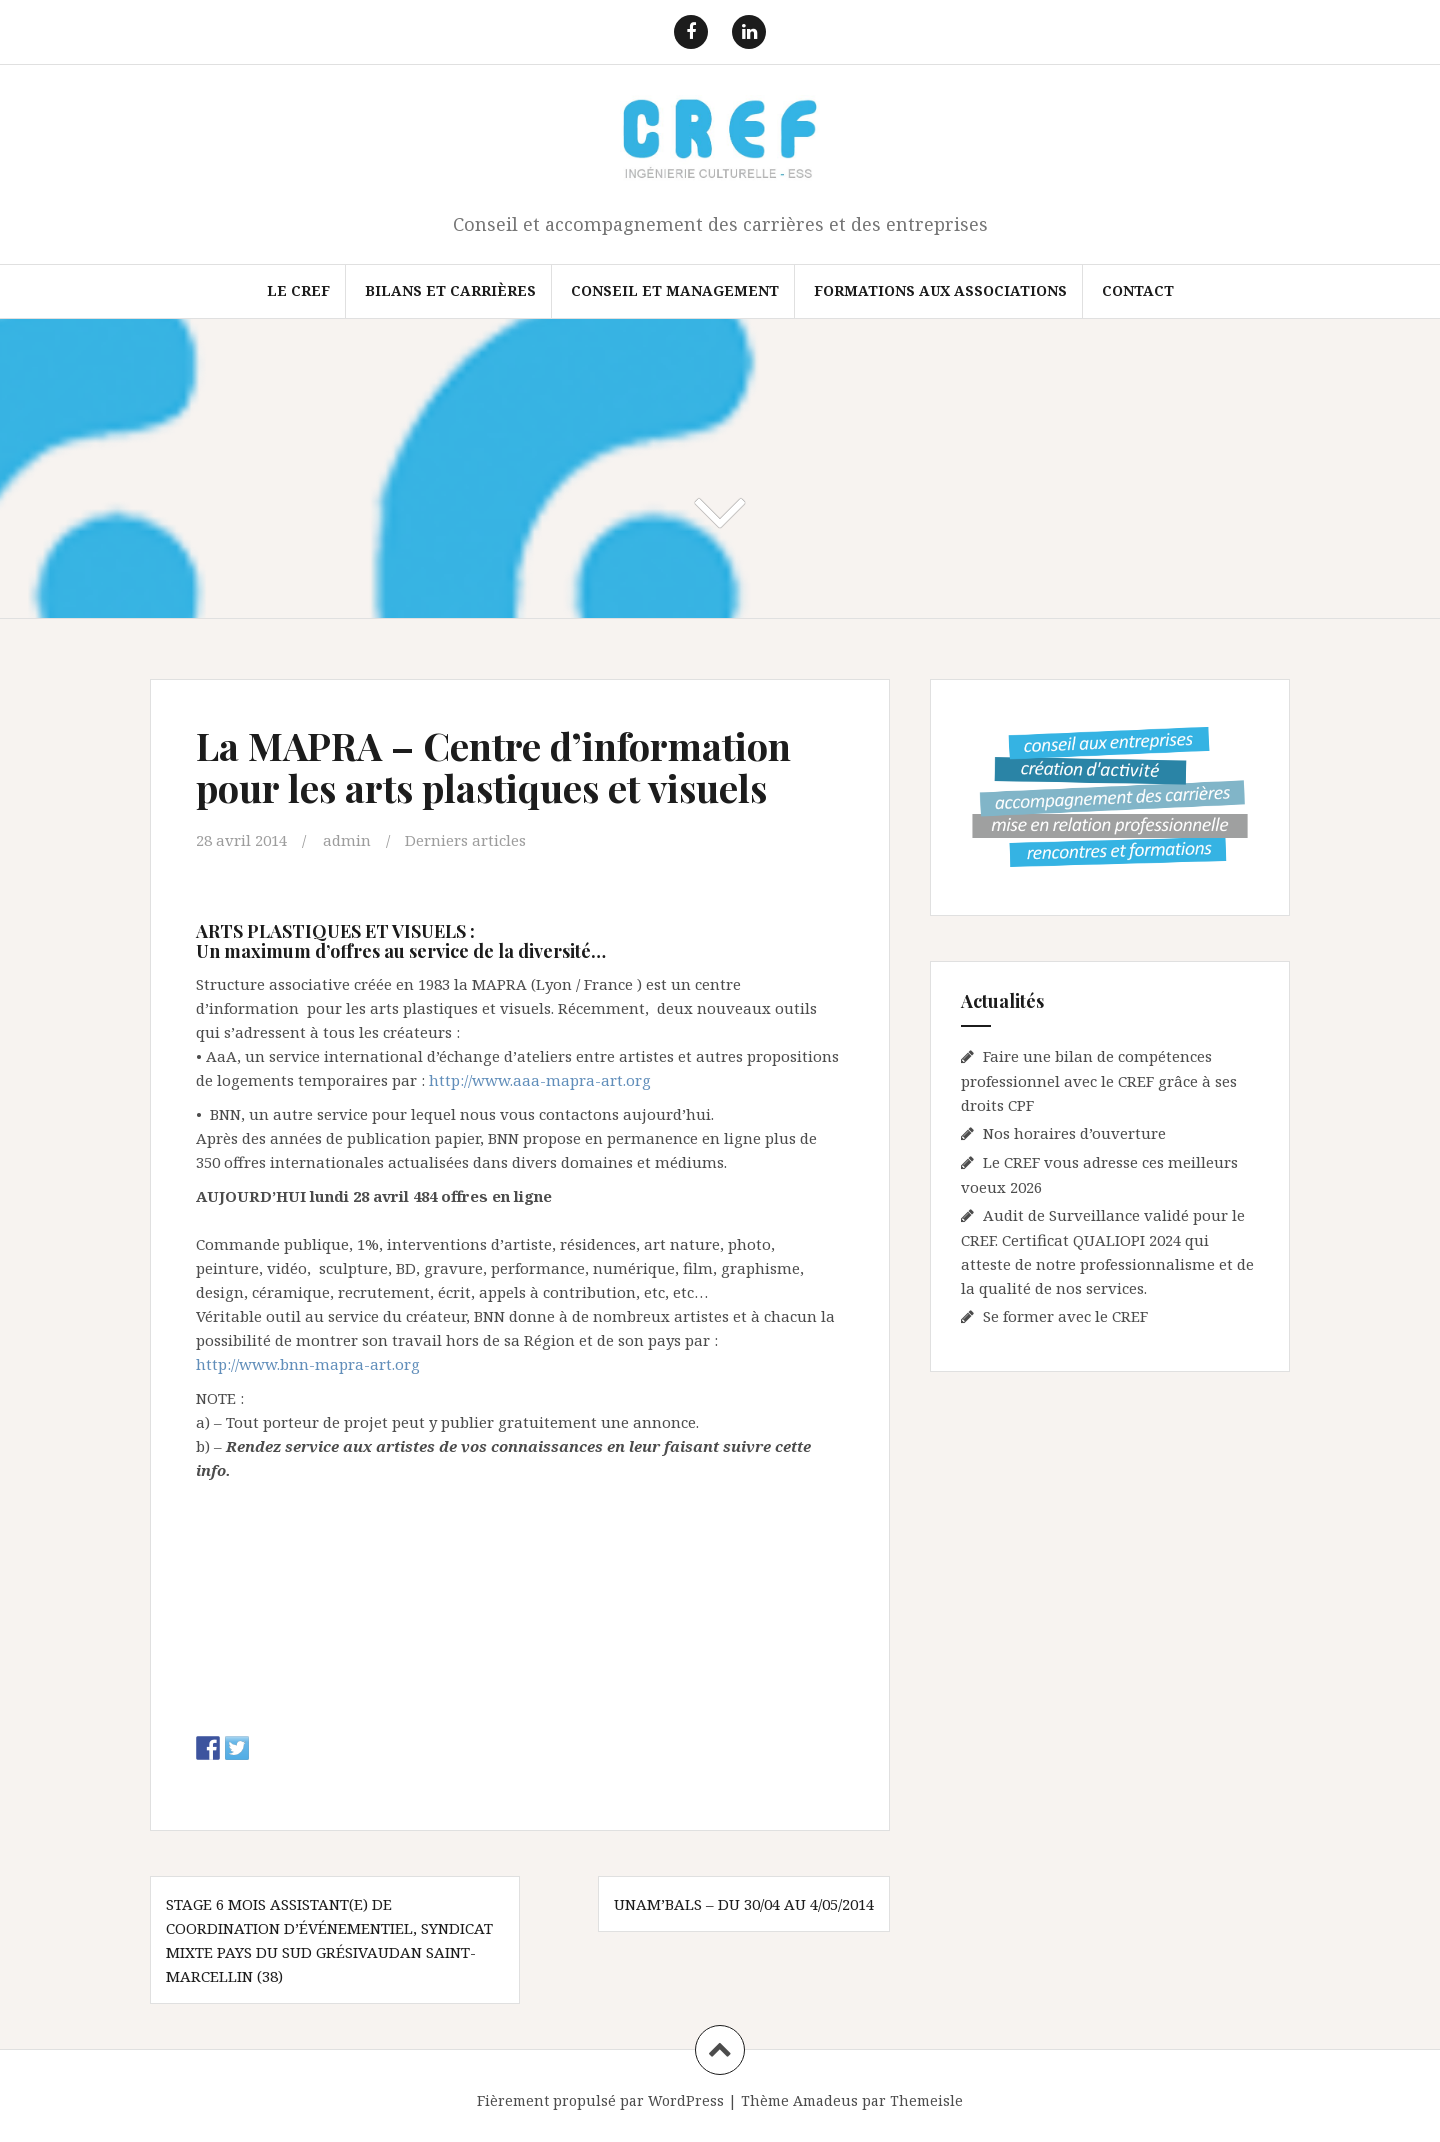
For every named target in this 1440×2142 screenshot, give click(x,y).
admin (347, 840)
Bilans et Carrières (450, 290)
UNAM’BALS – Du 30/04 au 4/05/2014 (744, 1904)
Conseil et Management (675, 290)
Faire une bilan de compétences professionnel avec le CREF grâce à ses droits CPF (1099, 1080)
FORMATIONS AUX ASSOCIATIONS (940, 290)
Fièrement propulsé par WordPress (600, 2100)
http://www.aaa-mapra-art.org (540, 1080)
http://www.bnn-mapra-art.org (308, 1364)
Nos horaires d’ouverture (1074, 1133)
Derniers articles (465, 840)
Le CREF (298, 290)
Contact (1138, 290)
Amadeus (825, 2100)
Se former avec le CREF (1065, 1316)
